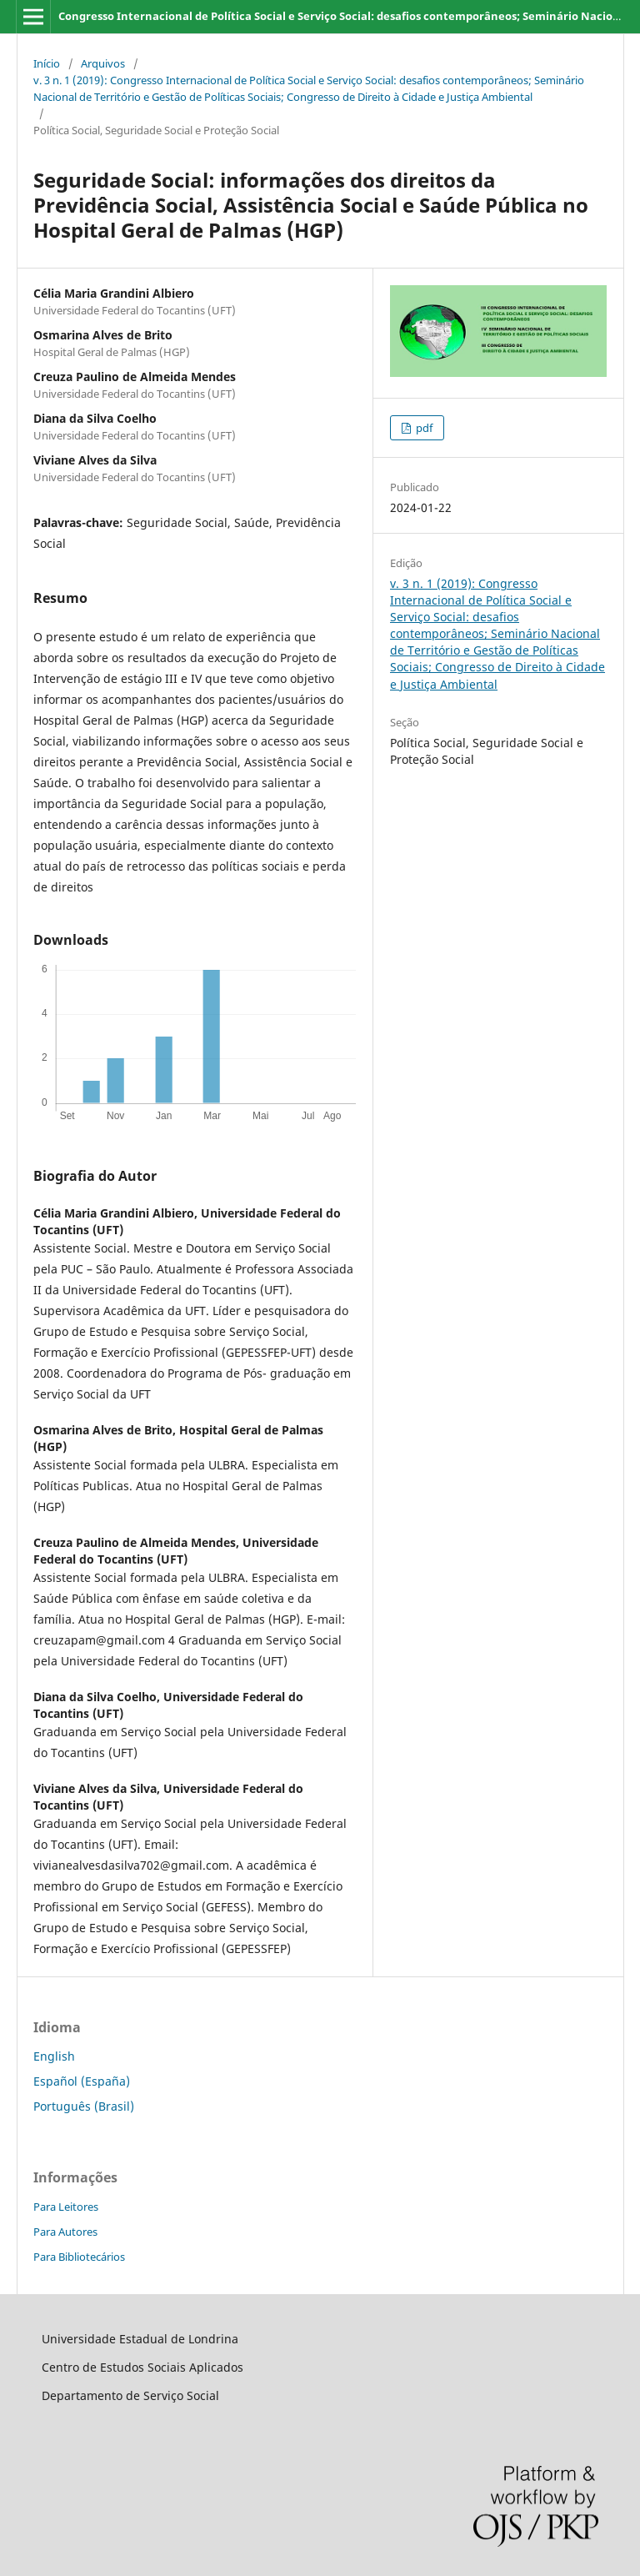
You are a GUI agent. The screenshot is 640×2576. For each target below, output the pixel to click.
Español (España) (81, 2081)
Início (46, 63)
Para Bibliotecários (79, 2256)
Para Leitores (65, 2206)
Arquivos (103, 63)
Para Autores (65, 2231)
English (54, 2056)
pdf (422, 427)
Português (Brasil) (83, 2106)
